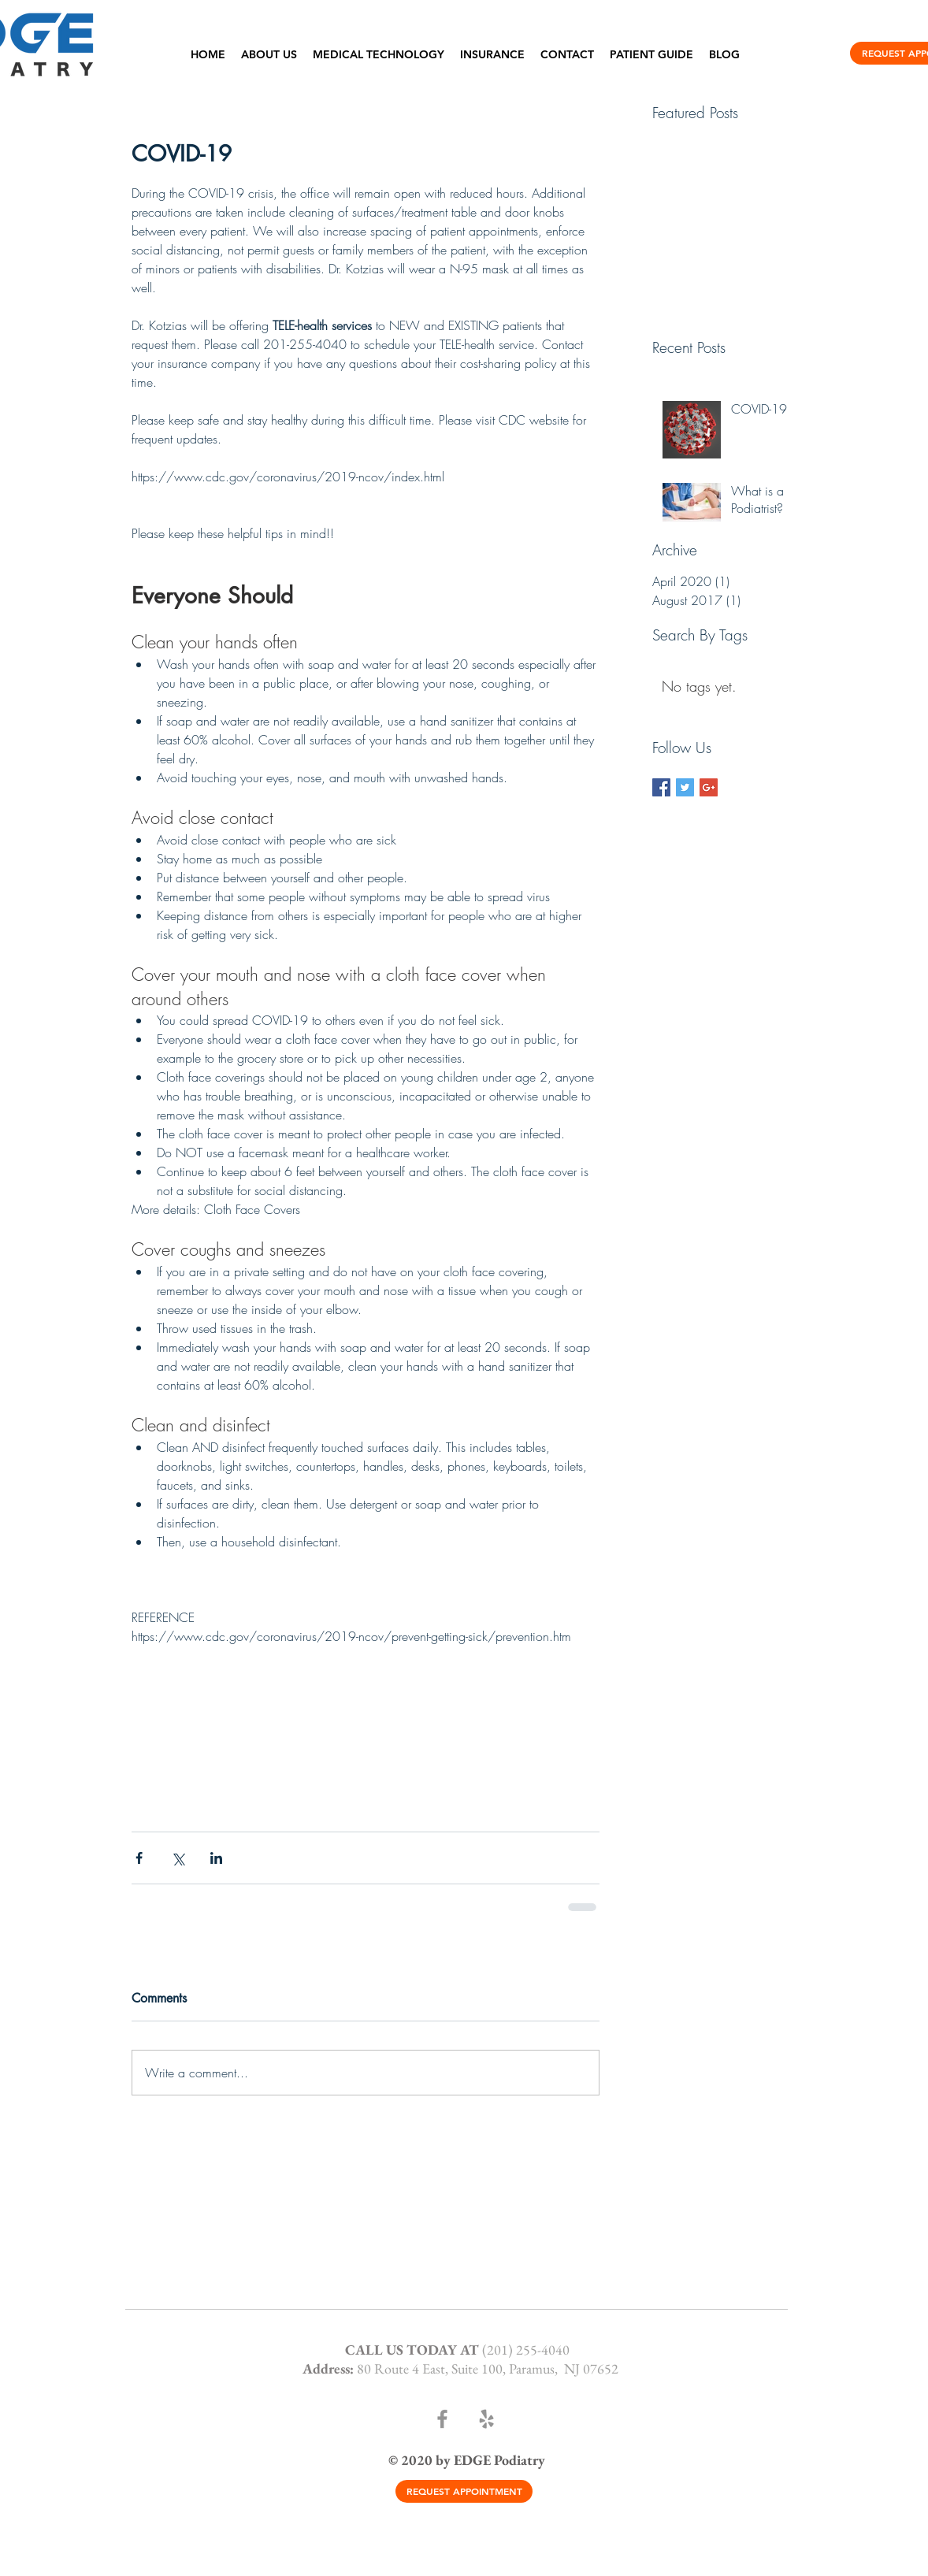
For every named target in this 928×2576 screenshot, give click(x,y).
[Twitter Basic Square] (685, 787)
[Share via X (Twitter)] (177, 1857)
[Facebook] (442, 2419)
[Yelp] (486, 2419)
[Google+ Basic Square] (709, 787)
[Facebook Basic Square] (661, 787)
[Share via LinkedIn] (216, 1857)
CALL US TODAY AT (413, 2349)
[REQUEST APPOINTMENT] (464, 2491)
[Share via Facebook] (139, 1857)
